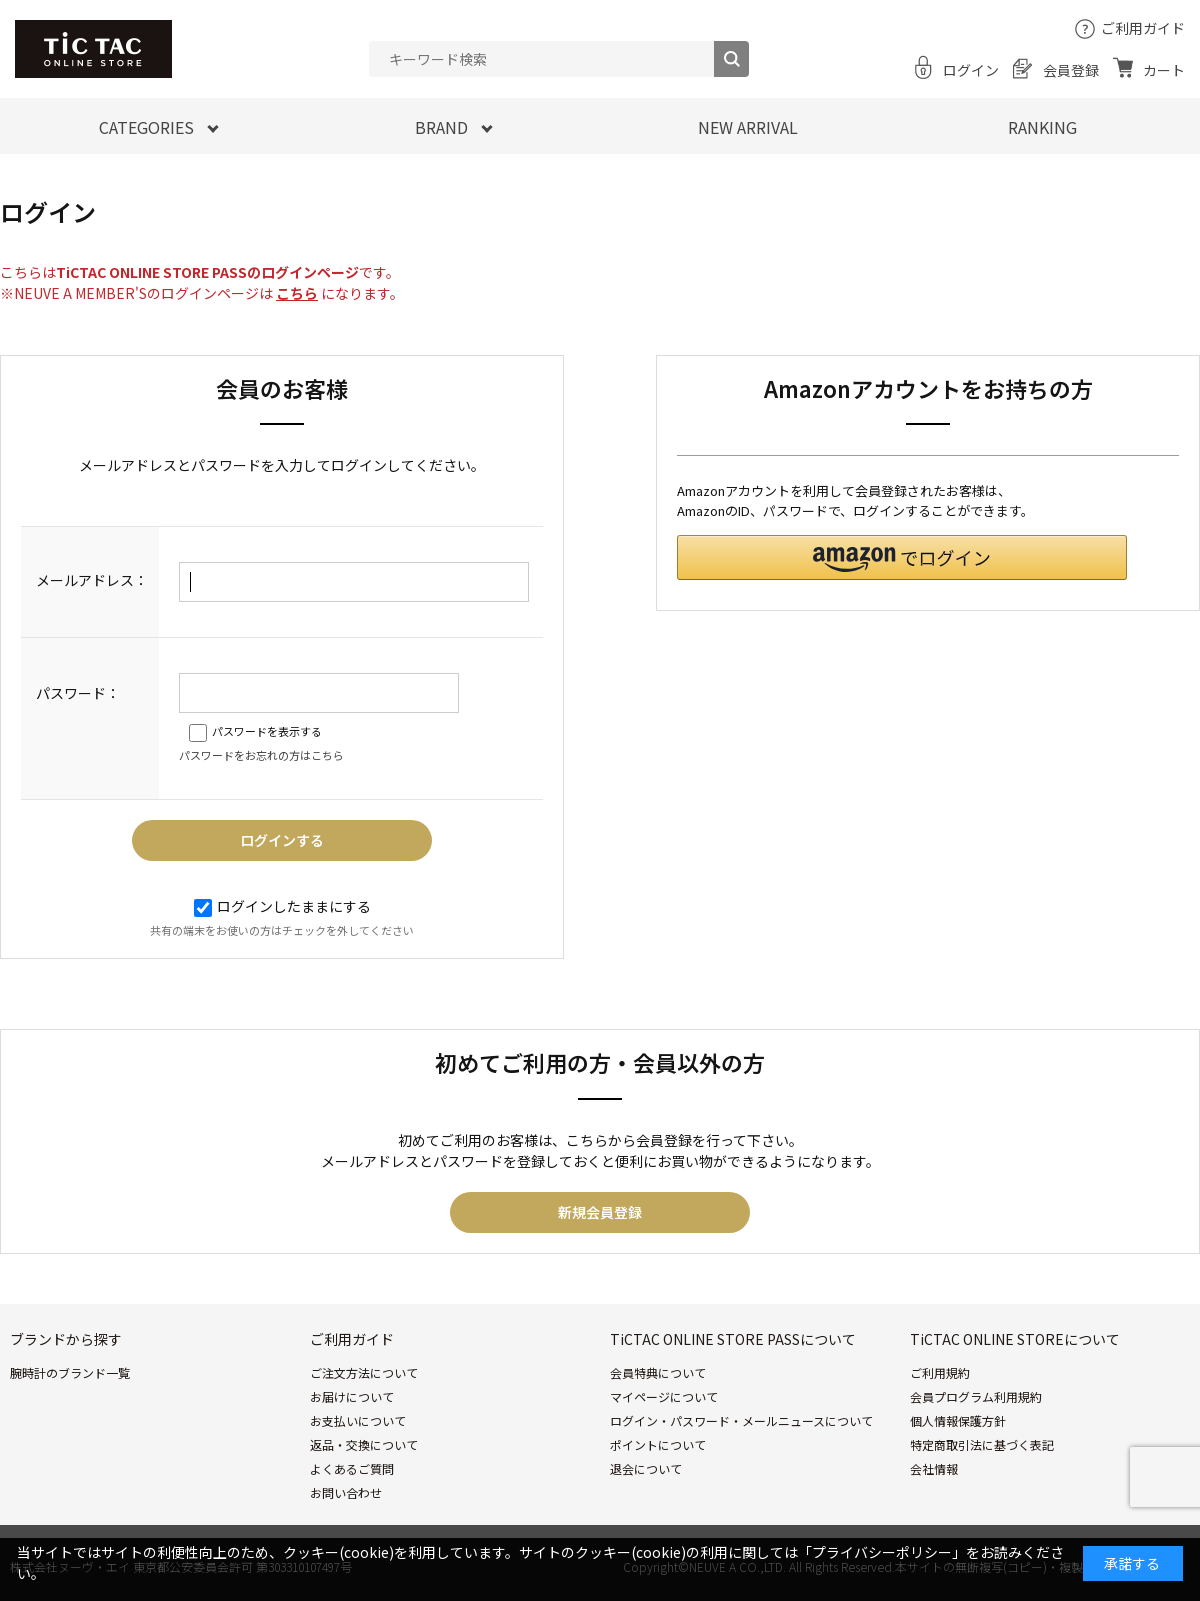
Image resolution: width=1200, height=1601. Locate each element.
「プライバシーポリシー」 (882, 1552)
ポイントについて (658, 1444)
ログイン (971, 70)
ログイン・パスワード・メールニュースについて (741, 1420)
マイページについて (664, 1396)
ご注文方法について (364, 1372)
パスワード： (78, 693)
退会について (646, 1468)
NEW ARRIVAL (748, 127)
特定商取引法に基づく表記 (982, 1444)
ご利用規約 (940, 1372)
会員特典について (658, 1372)
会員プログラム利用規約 (976, 1396)
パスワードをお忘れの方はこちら (261, 755)
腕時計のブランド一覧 (70, 1372)
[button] (902, 557)
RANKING (1042, 127)
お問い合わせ (346, 1492)
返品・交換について (364, 1444)
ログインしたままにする (282, 906)
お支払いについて (358, 1420)
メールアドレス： (92, 580)
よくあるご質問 (352, 1468)
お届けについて (352, 1396)
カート (1164, 70)
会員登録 (1071, 70)
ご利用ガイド (1143, 28)
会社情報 (934, 1468)
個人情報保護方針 (958, 1420)
